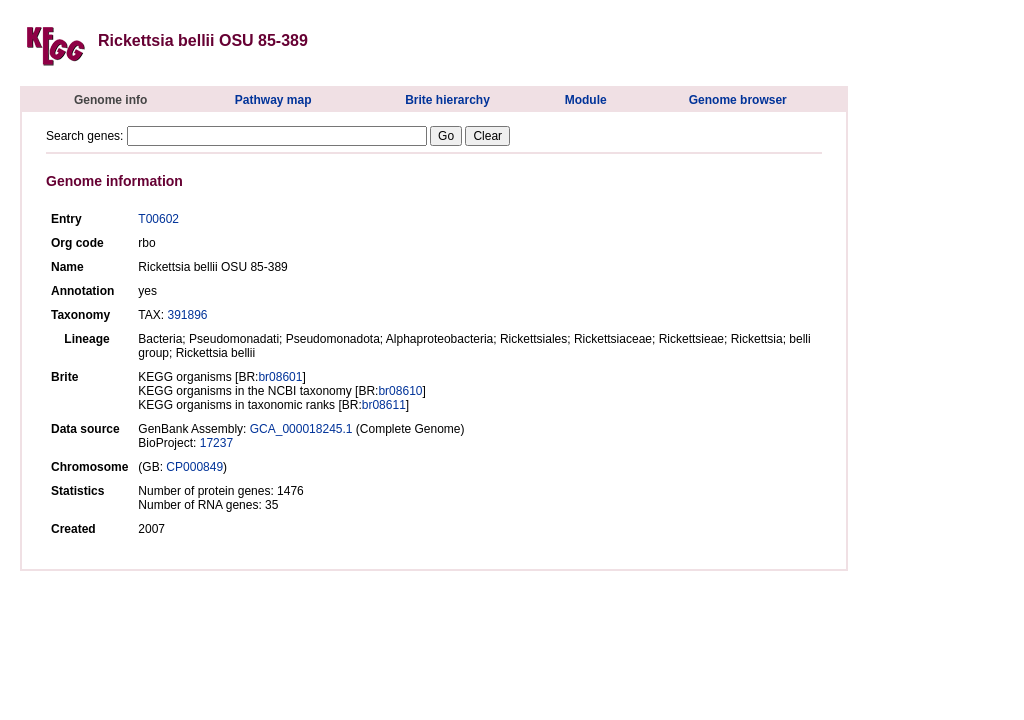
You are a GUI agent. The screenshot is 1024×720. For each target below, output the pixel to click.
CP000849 (194, 467)
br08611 (384, 405)
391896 (187, 315)
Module (586, 100)
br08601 (280, 377)
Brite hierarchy (447, 100)
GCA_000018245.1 (301, 429)
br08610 (400, 391)
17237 (216, 443)
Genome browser (738, 100)
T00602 (158, 219)
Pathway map (273, 100)
